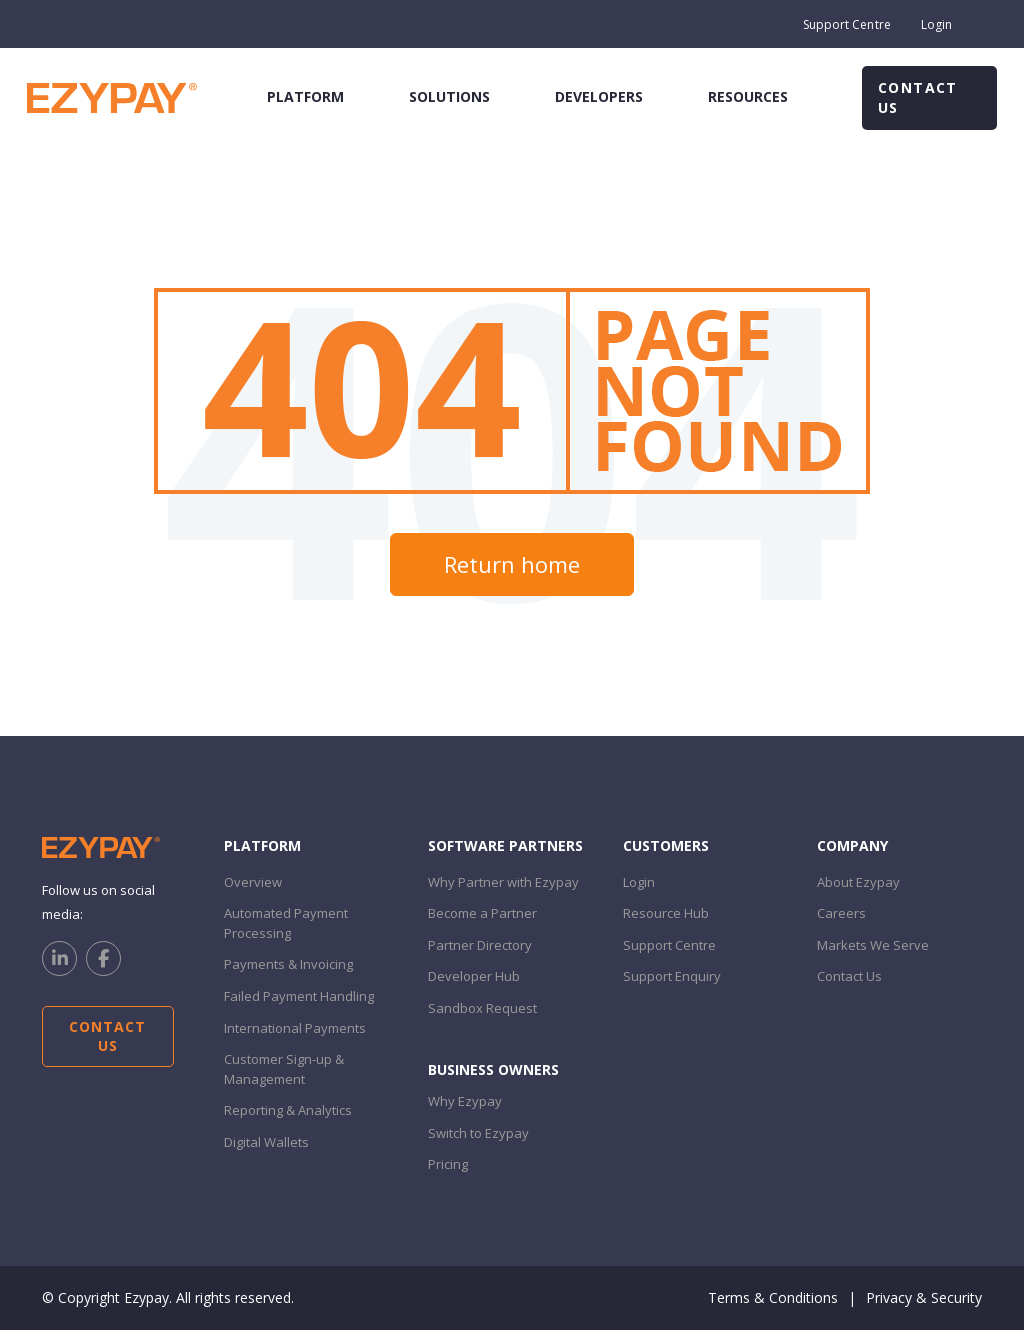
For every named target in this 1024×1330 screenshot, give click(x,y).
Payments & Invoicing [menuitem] (288, 964)
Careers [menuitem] (841, 913)
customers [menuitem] (666, 845)
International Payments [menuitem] (295, 1028)
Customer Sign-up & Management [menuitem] (284, 1069)
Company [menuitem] (852, 845)
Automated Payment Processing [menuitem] (286, 923)
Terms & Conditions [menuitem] (773, 1297)
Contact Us (918, 97)
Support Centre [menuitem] (847, 24)
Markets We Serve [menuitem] (873, 945)
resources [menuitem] (748, 96)
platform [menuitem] (305, 96)
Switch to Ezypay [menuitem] (478, 1133)
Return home (512, 564)
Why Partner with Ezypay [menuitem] (503, 882)
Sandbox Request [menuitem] (482, 1008)
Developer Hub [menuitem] (474, 976)
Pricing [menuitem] (448, 1164)
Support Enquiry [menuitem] (672, 976)
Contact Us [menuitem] (849, 976)
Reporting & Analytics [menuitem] (288, 1110)
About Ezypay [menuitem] (858, 882)
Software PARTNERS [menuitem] (505, 845)
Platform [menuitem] (262, 845)
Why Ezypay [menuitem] (465, 1101)
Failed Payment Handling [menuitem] (299, 996)
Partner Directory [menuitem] (480, 945)
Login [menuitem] (936, 24)
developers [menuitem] (599, 96)
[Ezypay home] (112, 96)
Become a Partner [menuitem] (482, 913)
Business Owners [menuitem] (493, 1069)
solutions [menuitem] (449, 96)
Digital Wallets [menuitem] (266, 1142)
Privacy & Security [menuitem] (924, 1297)
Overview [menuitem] (253, 882)
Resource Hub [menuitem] (666, 913)
